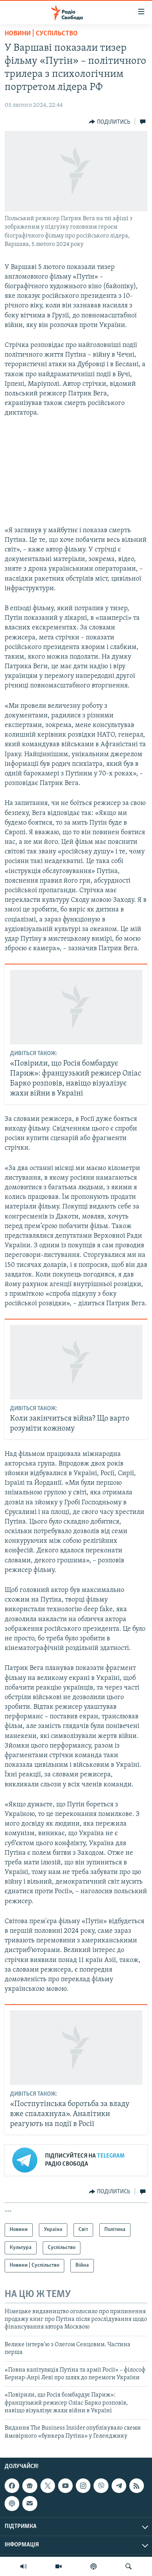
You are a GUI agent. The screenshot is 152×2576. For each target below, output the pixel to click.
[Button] (109, 122)
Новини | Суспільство (41, 33)
